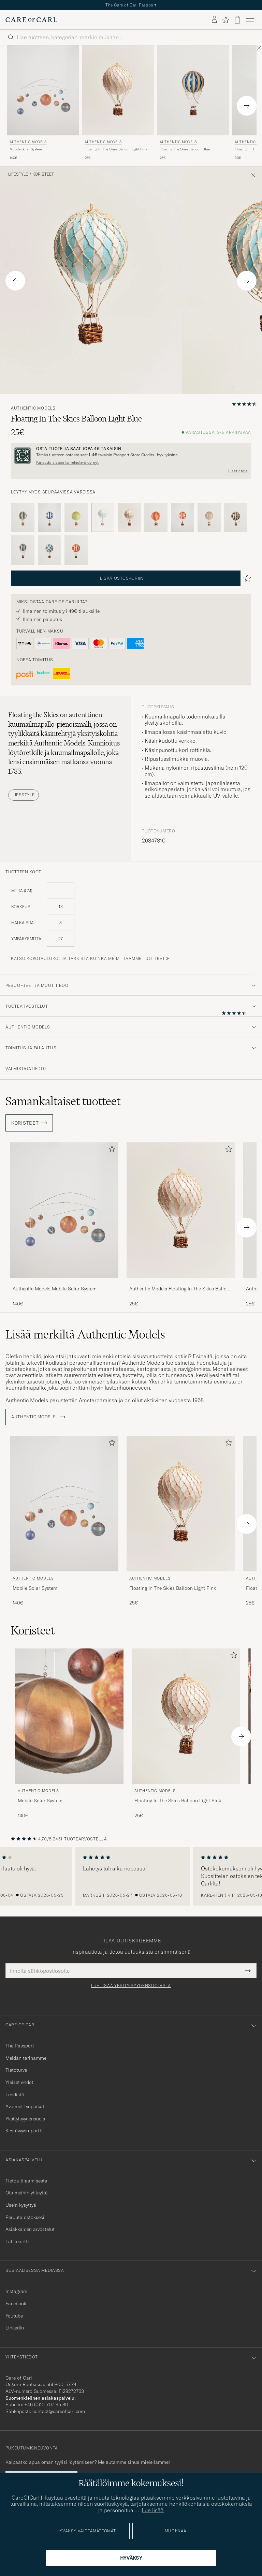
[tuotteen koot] (131, 919)
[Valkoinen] (209, 518)
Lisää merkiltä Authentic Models (85, 1334)
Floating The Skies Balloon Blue (185, 149)
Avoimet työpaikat (24, 2106)
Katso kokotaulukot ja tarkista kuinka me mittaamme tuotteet (88, 958)
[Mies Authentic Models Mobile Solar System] (43, 90)
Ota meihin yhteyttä (26, 2193)
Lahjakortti (17, 2241)
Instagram (16, 2291)
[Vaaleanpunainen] (129, 518)
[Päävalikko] (250, 19)
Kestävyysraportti (24, 2131)
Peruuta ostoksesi (24, 2217)
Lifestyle (18, 174)
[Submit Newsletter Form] (247, 1971)
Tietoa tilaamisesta (26, 2181)
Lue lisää (153, 2510)
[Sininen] (23, 518)
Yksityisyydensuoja (25, 2119)
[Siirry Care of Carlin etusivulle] (31, 20)
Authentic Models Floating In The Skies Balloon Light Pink (180, 1289)
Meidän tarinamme (25, 2058)
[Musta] (236, 518)
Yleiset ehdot (19, 2082)
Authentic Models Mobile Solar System (55, 1289)
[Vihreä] (76, 518)
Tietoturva (16, 2070)
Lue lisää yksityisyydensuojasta (131, 1986)
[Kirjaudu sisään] (214, 20)
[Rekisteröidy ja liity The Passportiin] (131, 455)
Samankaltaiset (62, 1101)
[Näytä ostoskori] (237, 19)
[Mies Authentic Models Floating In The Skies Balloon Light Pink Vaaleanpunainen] (118, 90)
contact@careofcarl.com (58, 2411)
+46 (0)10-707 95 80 (46, 2404)
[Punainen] (156, 518)
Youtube (14, 2316)
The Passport (19, 2046)
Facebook (15, 2303)
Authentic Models (28, 142)
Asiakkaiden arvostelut (30, 2229)
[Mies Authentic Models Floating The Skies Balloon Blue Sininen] (193, 90)
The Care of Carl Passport (131, 5)
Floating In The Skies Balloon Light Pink (116, 149)
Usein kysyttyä (20, 2205)
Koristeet (43, 174)
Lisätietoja (238, 471)
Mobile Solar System (26, 149)
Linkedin (14, 2328)
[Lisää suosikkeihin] (110, 1150)
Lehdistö (14, 2094)
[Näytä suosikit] (225, 19)
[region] (131, 1876)
